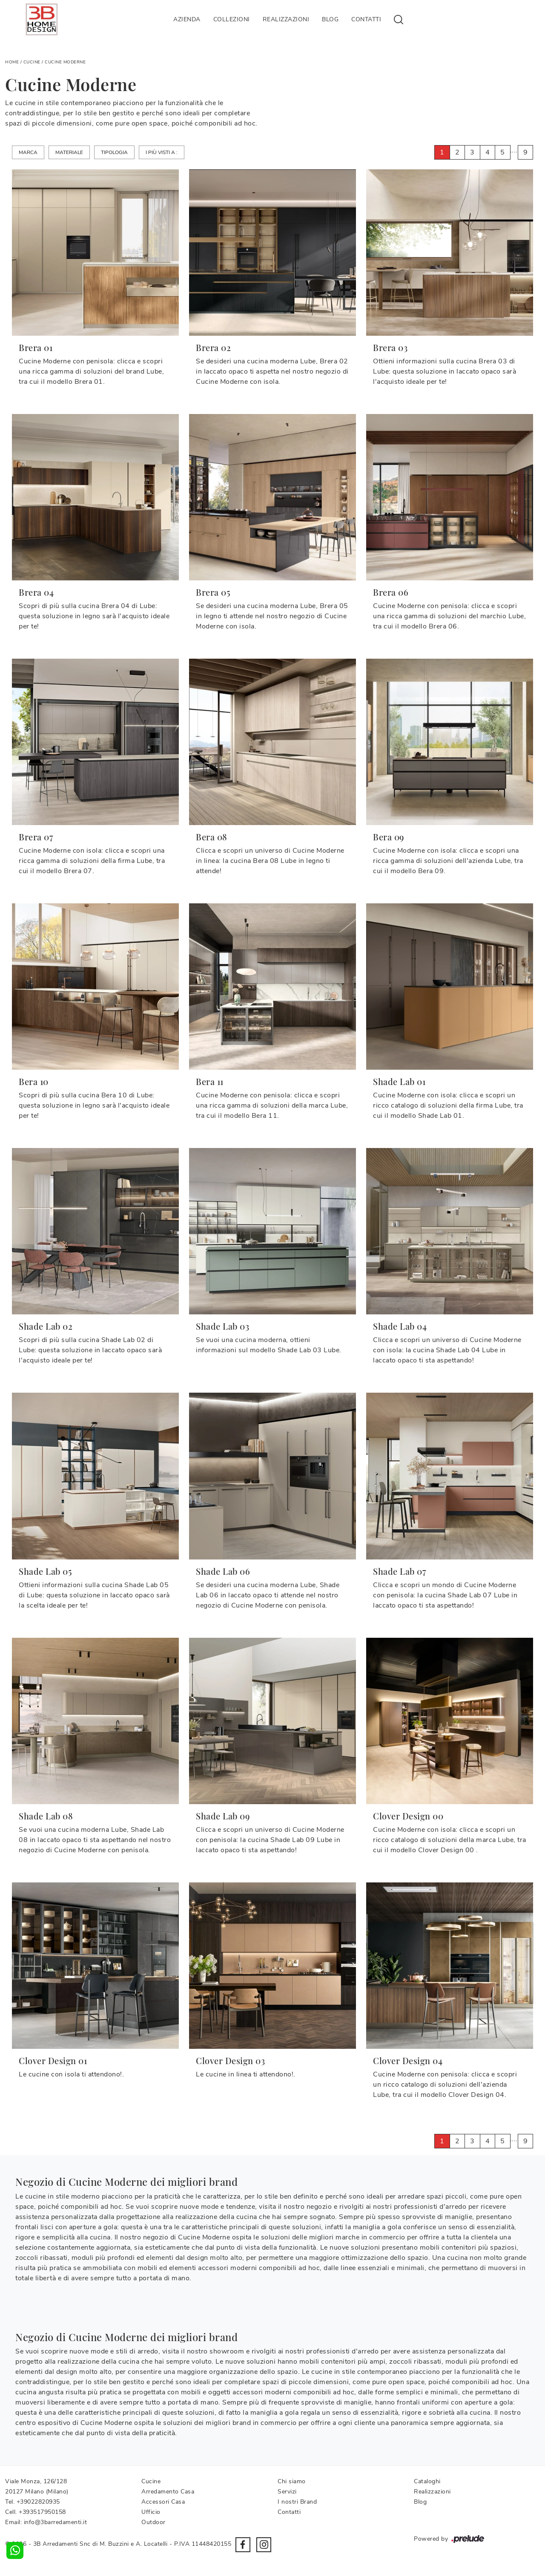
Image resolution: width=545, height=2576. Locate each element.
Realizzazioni (286, 19)
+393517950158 (42, 2512)
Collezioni (231, 19)
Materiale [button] (69, 152)
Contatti (366, 19)
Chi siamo (292, 2481)
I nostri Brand (297, 2502)
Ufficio (151, 2512)
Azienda (187, 19)
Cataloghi (427, 2481)
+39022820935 (38, 2502)
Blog (330, 19)
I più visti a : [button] (162, 152)
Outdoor (153, 2522)
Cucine (31, 62)
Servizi (287, 2491)
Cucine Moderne (65, 62)
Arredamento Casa (167, 2491)
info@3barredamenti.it (55, 2522)
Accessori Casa (163, 2502)
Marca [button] (28, 152)
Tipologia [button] (114, 152)
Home (12, 62)
